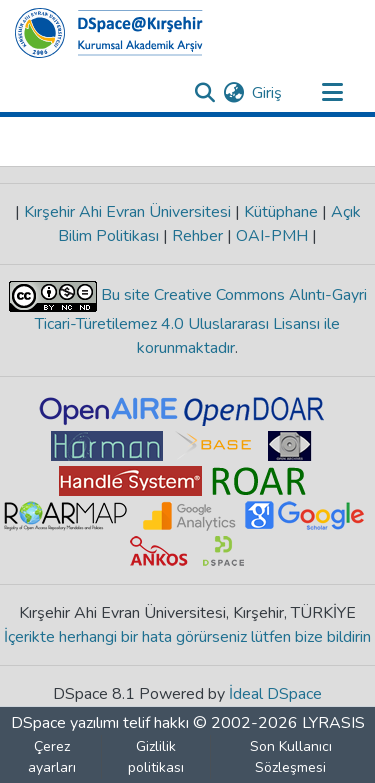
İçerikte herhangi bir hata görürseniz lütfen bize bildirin (187, 637)
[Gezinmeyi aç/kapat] (332, 93)
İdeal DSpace (275, 694)
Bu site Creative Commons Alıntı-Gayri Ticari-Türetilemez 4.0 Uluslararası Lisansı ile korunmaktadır (201, 321)
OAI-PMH (272, 236)
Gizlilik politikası (156, 757)
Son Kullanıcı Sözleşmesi (291, 757)
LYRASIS (333, 723)
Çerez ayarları (52, 757)
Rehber (197, 236)
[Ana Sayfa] (109, 33)
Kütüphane (281, 212)
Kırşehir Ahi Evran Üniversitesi (127, 212)
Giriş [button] (268, 93)
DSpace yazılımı (65, 723)
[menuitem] (233, 93)
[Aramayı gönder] (204, 93)
